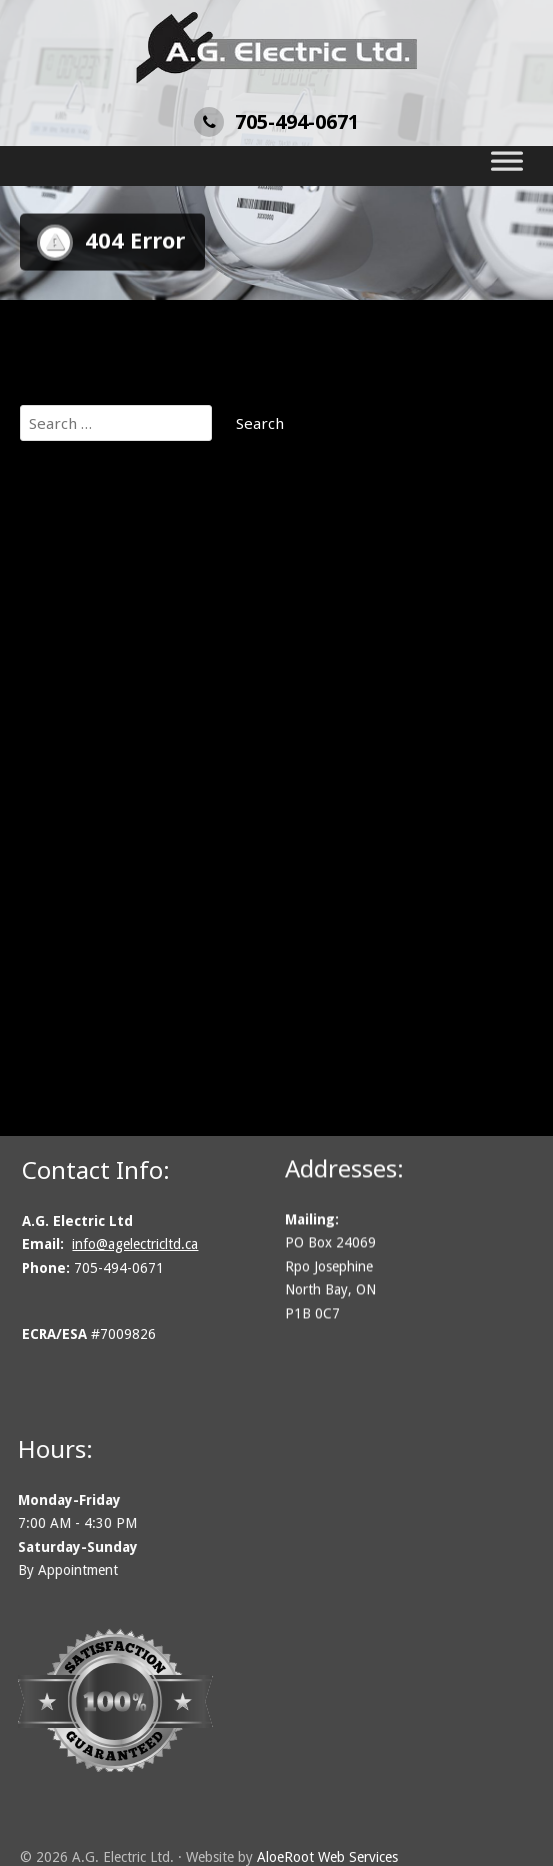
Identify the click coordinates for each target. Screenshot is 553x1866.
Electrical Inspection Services (143, 735)
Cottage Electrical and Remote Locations (183, 660)
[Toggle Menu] (507, 165)
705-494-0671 (276, 122)
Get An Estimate (98, 534)
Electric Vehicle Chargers (128, 710)
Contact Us (78, 886)
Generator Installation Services (150, 760)
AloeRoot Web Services (327, 1857)
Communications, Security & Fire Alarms (181, 635)
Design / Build (89, 685)
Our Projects (84, 559)
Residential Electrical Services (145, 836)
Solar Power (83, 861)
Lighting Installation (110, 811)
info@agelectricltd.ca (141, 1244)
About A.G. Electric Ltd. (120, 584)
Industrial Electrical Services (139, 786)
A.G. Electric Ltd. (96, 509)
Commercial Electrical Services (148, 609)
